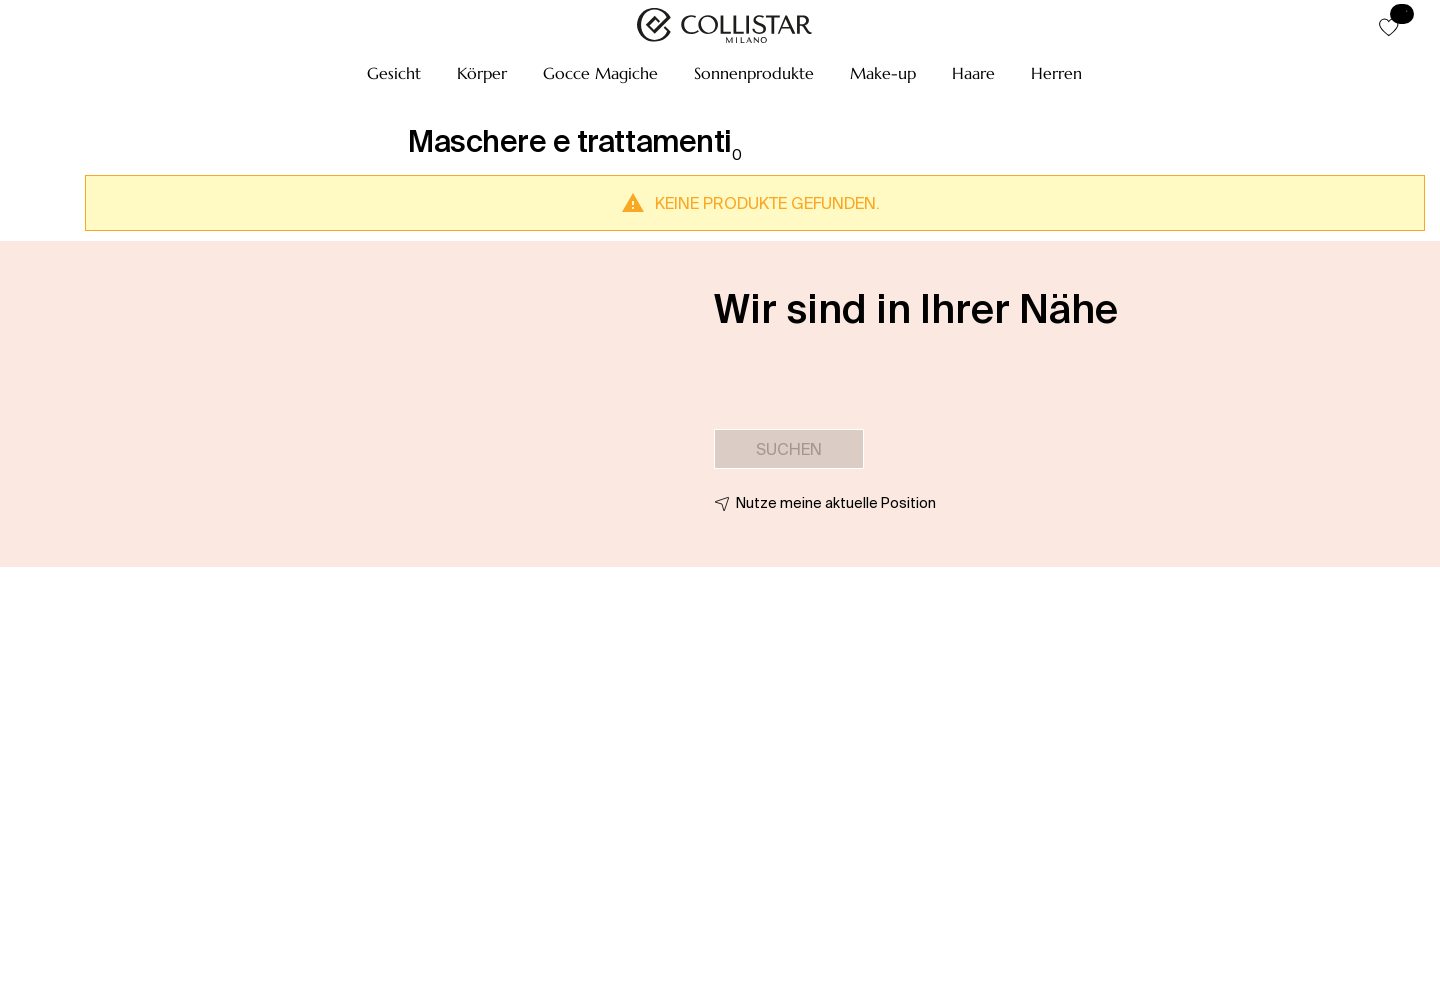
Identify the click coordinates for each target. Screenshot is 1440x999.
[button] (394, 73)
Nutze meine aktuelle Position (836, 503)
